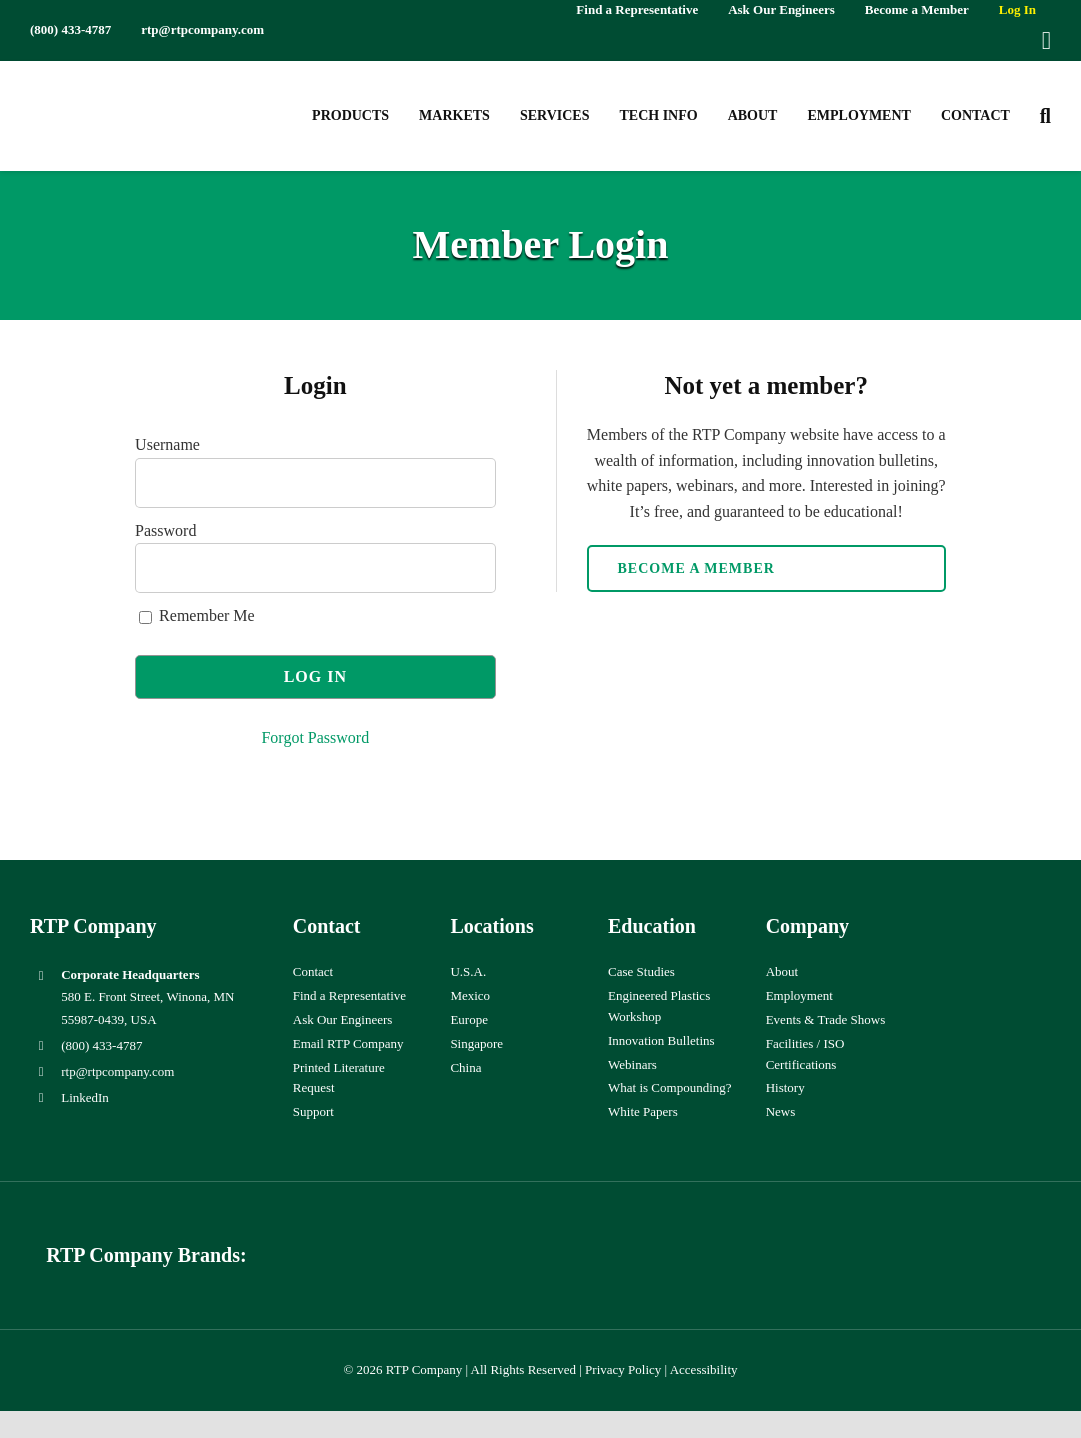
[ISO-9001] (1011, 917)
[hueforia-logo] (409, 1239)
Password (165, 530)
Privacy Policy (623, 1369)
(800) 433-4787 (101, 1045)
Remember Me (197, 615)
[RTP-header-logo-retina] (117, 83)
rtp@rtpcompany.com (117, 1071)
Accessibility (704, 1369)
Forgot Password (315, 737)
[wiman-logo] (672, 1239)
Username (167, 444)
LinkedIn (85, 1097)
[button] (1045, 116)
